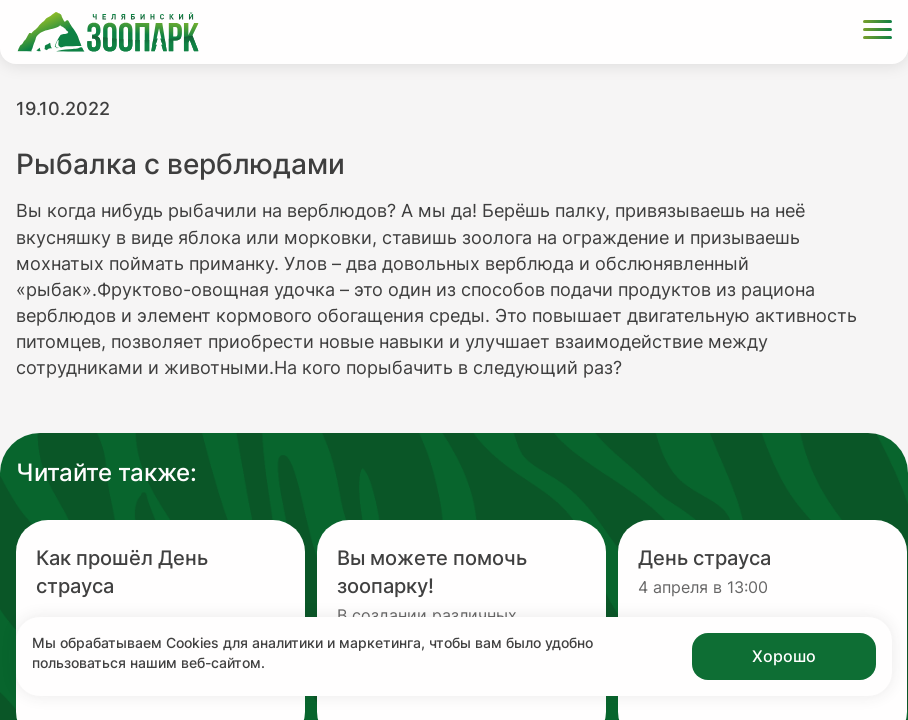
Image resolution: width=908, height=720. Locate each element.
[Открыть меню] (877, 32)
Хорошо (784, 656)
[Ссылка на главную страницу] (108, 32)
